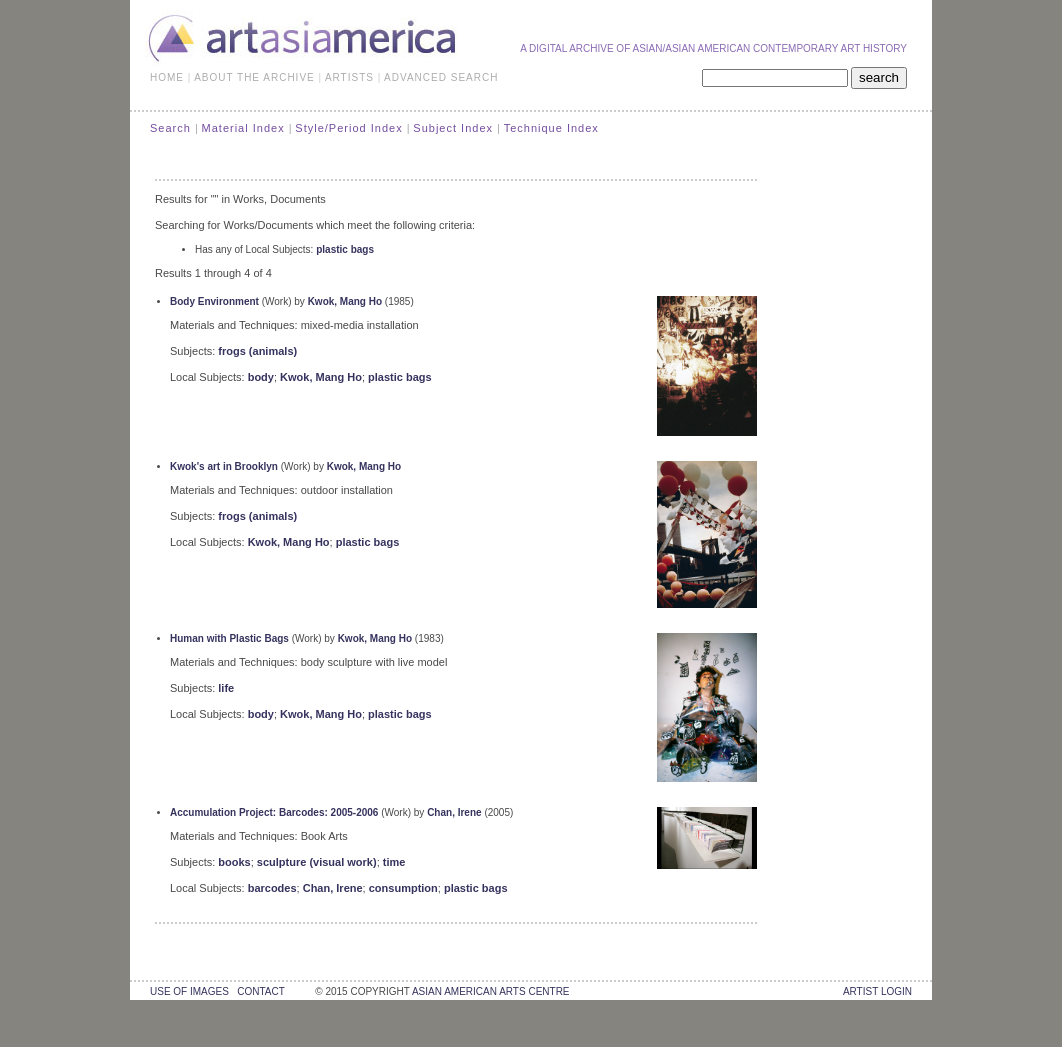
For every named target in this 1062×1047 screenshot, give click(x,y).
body (261, 377)
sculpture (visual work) (317, 862)
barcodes (272, 888)
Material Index (243, 128)
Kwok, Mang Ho (345, 301)
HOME (167, 77)
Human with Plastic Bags (229, 638)
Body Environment (214, 301)
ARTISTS (349, 77)
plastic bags (345, 249)
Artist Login (877, 991)
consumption (403, 888)
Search (170, 128)
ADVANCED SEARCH (441, 77)
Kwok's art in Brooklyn (224, 466)
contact (260, 991)
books (234, 862)
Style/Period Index (348, 128)
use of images (189, 991)
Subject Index (453, 128)
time (394, 862)
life (226, 688)
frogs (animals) (257, 351)
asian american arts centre (491, 991)
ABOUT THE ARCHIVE (254, 77)
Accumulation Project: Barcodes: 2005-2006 (274, 812)
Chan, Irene (454, 812)
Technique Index (551, 128)
